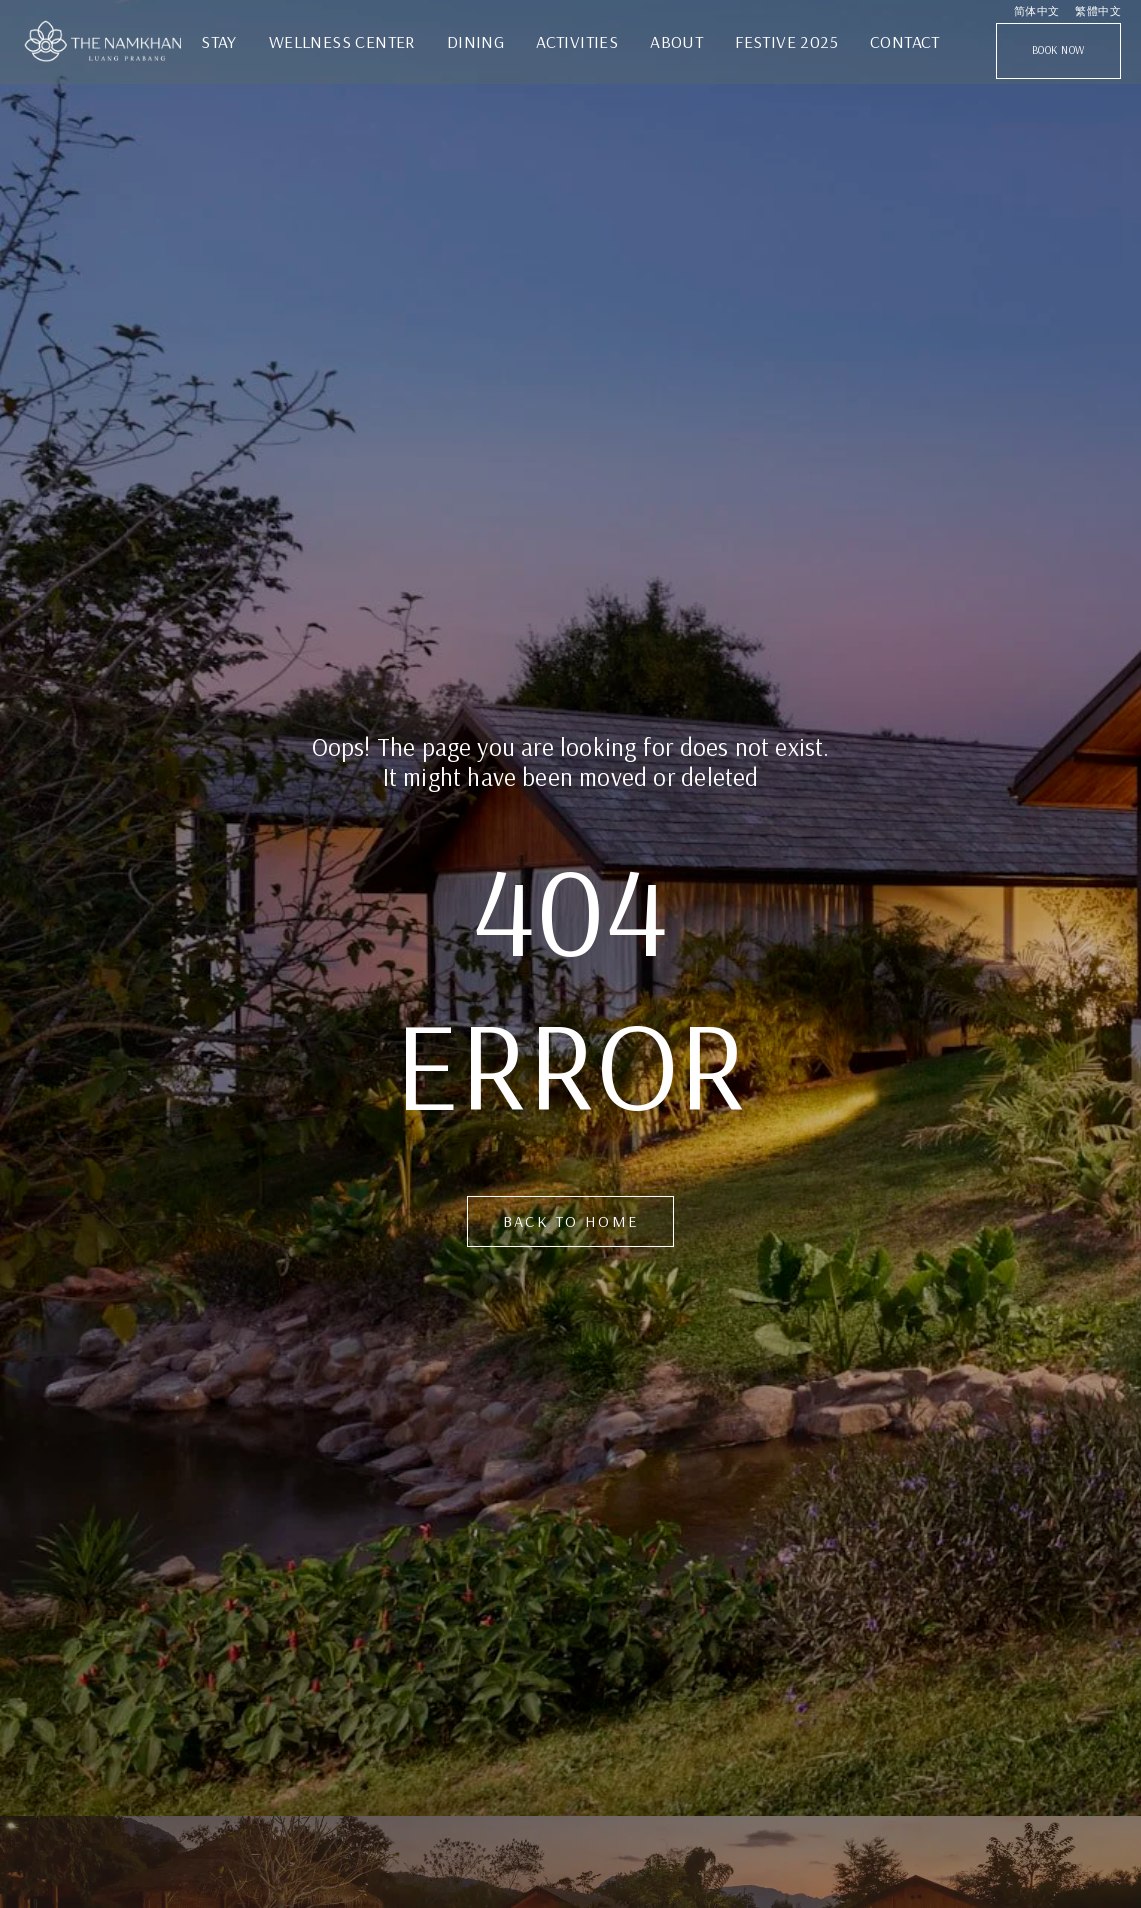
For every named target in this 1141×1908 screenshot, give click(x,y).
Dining (475, 41)
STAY (219, 41)
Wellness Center (342, 41)
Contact (905, 41)
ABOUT (676, 41)
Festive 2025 (786, 41)
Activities (577, 41)
